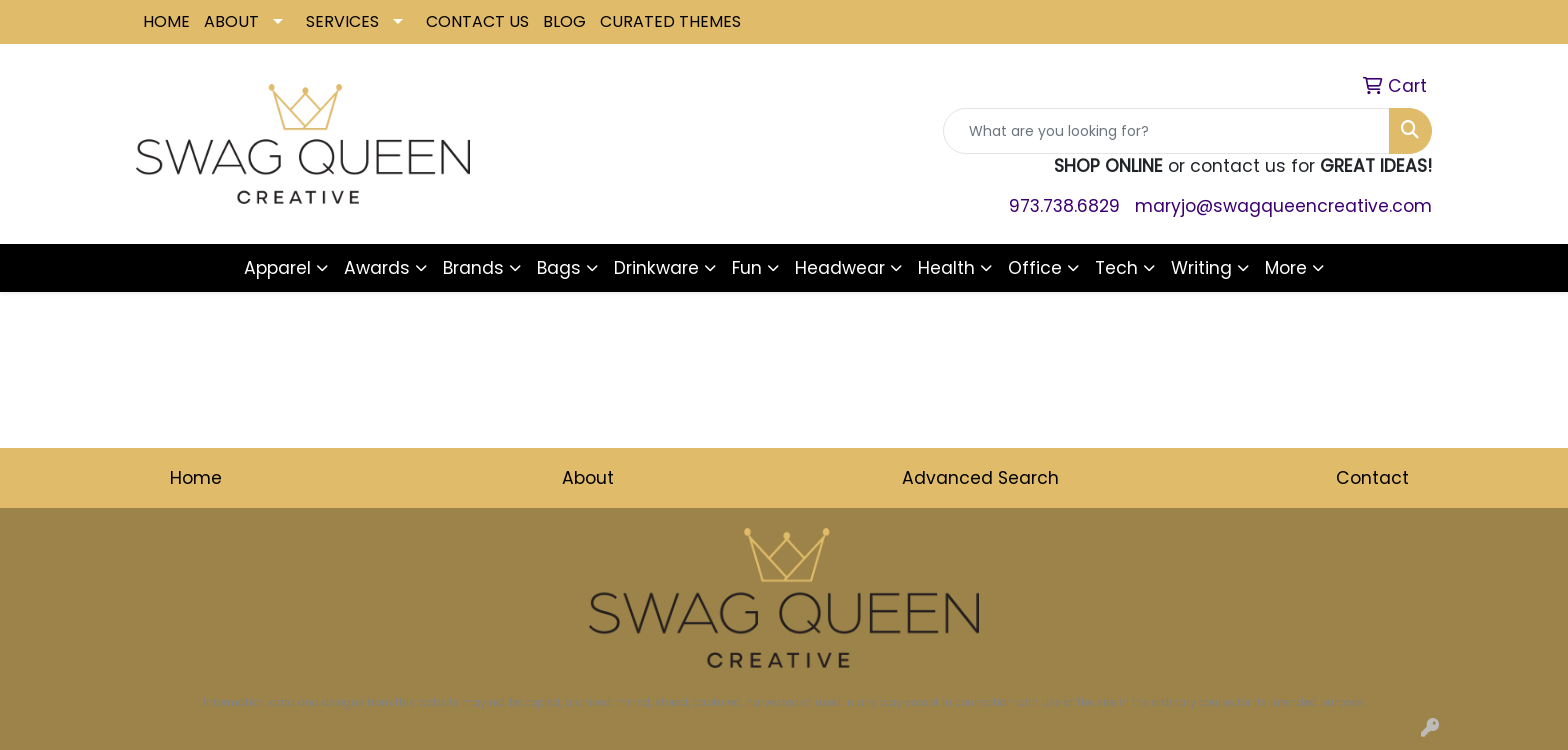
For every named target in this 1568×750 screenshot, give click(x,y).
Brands (473, 268)
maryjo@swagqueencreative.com (1283, 206)
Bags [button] (559, 268)
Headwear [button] (840, 268)
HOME (166, 21)
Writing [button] (1201, 268)
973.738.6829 (1064, 206)
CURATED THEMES (670, 21)
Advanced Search (980, 478)
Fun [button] (747, 268)
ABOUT (231, 21)
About (588, 478)
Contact (1372, 478)
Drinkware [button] (656, 268)
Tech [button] (1116, 268)
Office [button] (1035, 268)
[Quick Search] (1166, 131)
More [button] (1286, 268)
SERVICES (342, 21)
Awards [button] (377, 268)
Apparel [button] (277, 268)
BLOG (564, 21)
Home (196, 478)
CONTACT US (477, 21)
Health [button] (946, 268)
